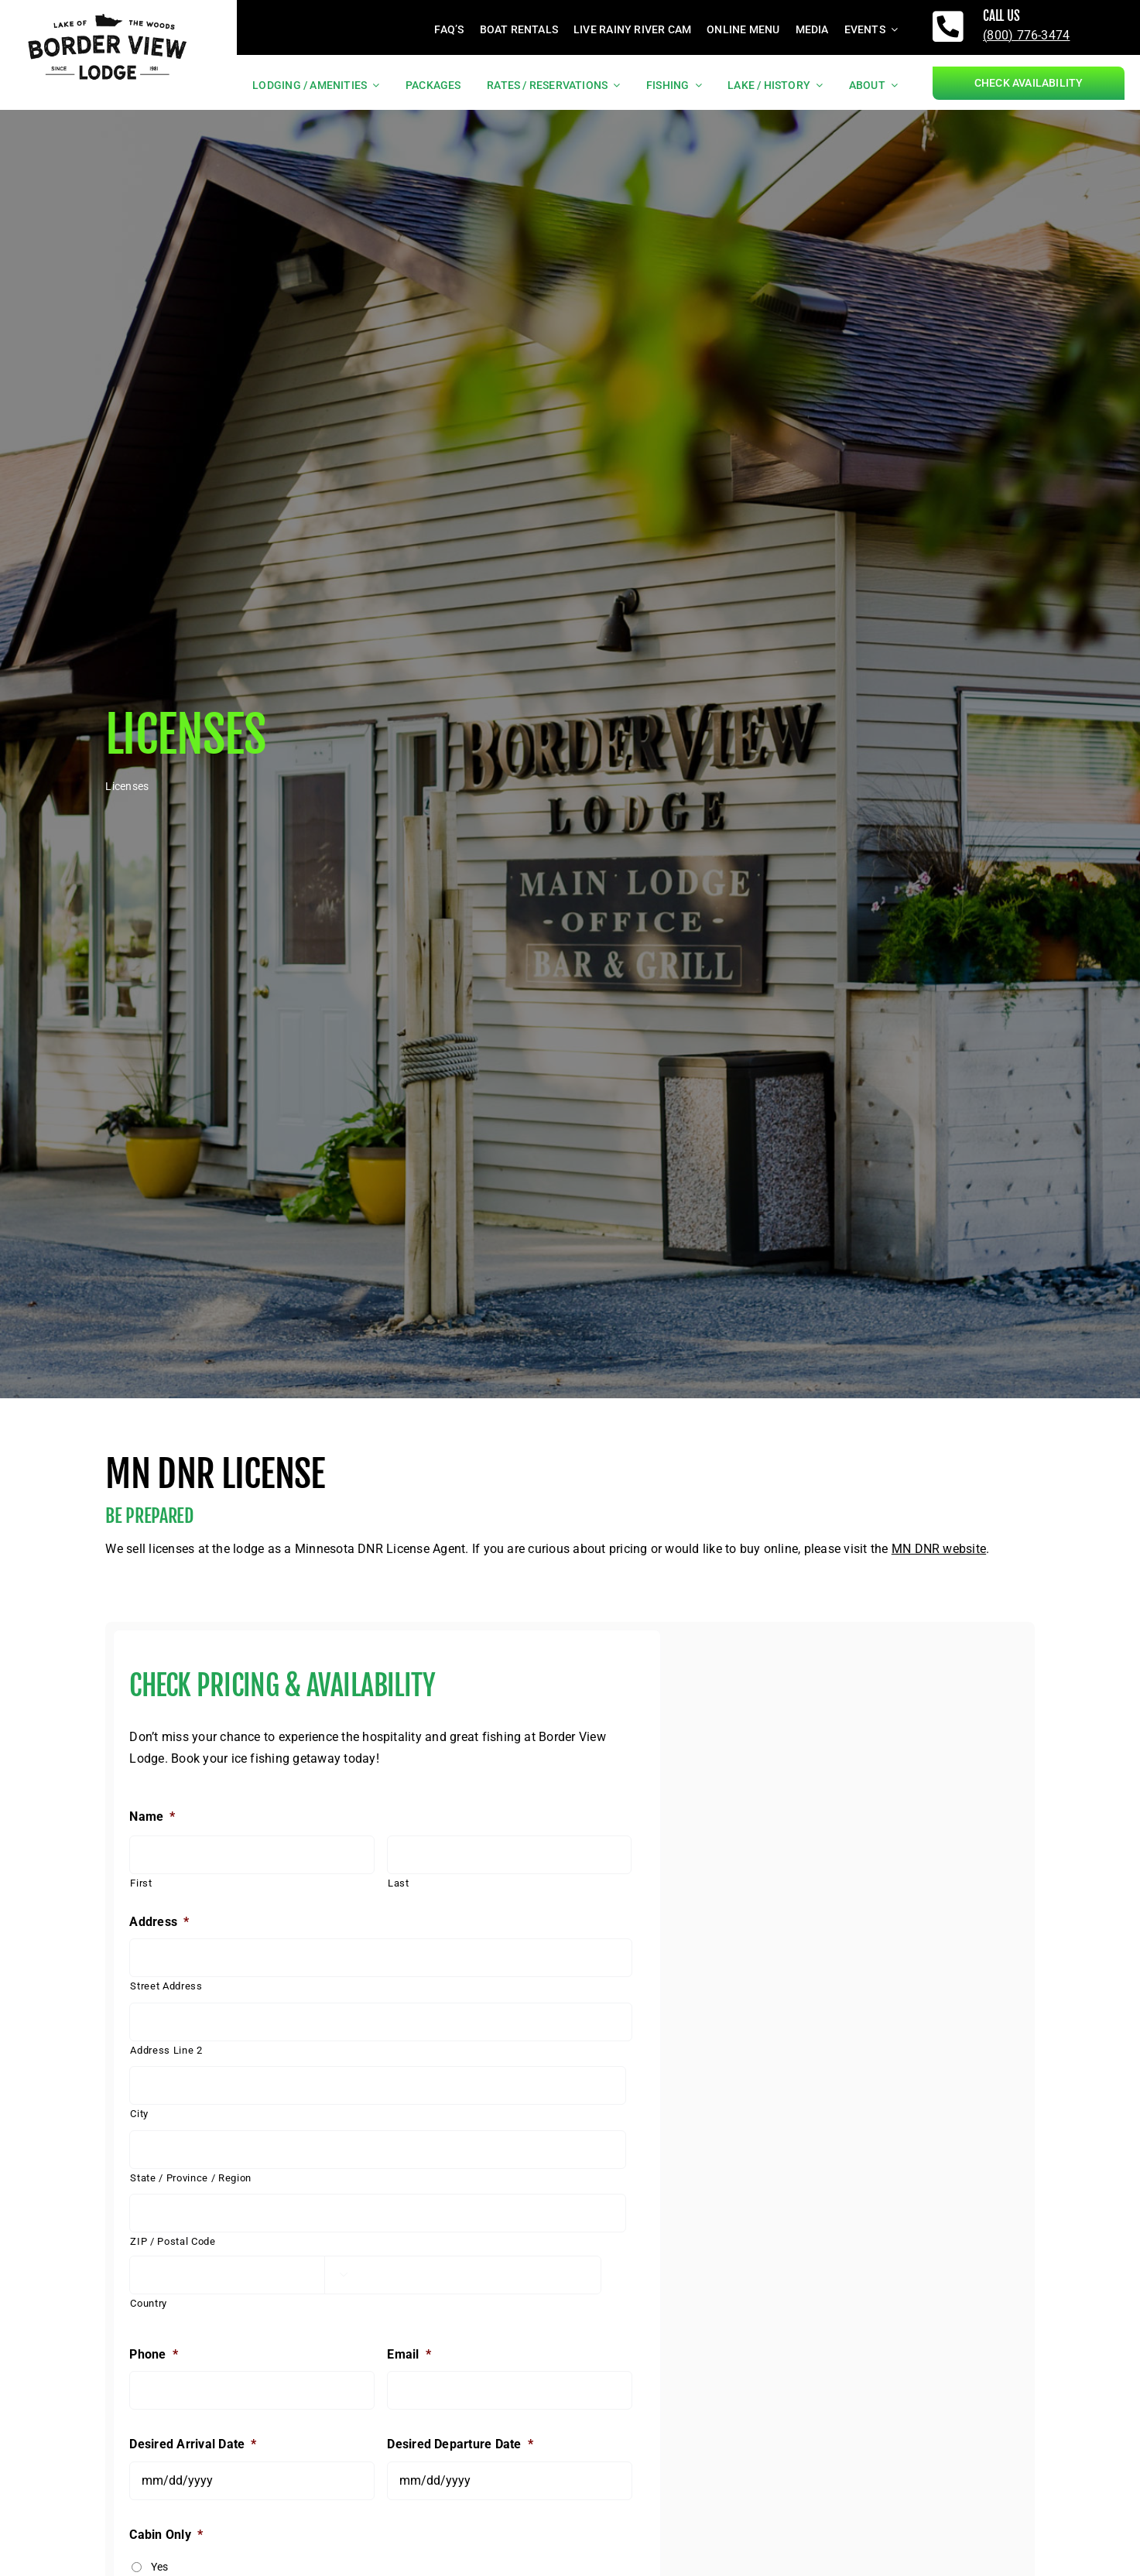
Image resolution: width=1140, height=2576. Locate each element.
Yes (160, 2567)
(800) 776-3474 (1026, 35)
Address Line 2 (166, 2050)
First (141, 1883)
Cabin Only (166, 2534)
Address (159, 1921)
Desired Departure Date (460, 2444)
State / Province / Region (191, 2178)
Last (398, 1883)
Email (408, 2354)
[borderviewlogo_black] (107, 12)
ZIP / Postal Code (172, 2241)
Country (148, 2303)
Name (152, 1816)
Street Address (166, 1986)
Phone (153, 2354)
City (139, 2113)
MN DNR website (939, 1548)
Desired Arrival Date (192, 2444)
